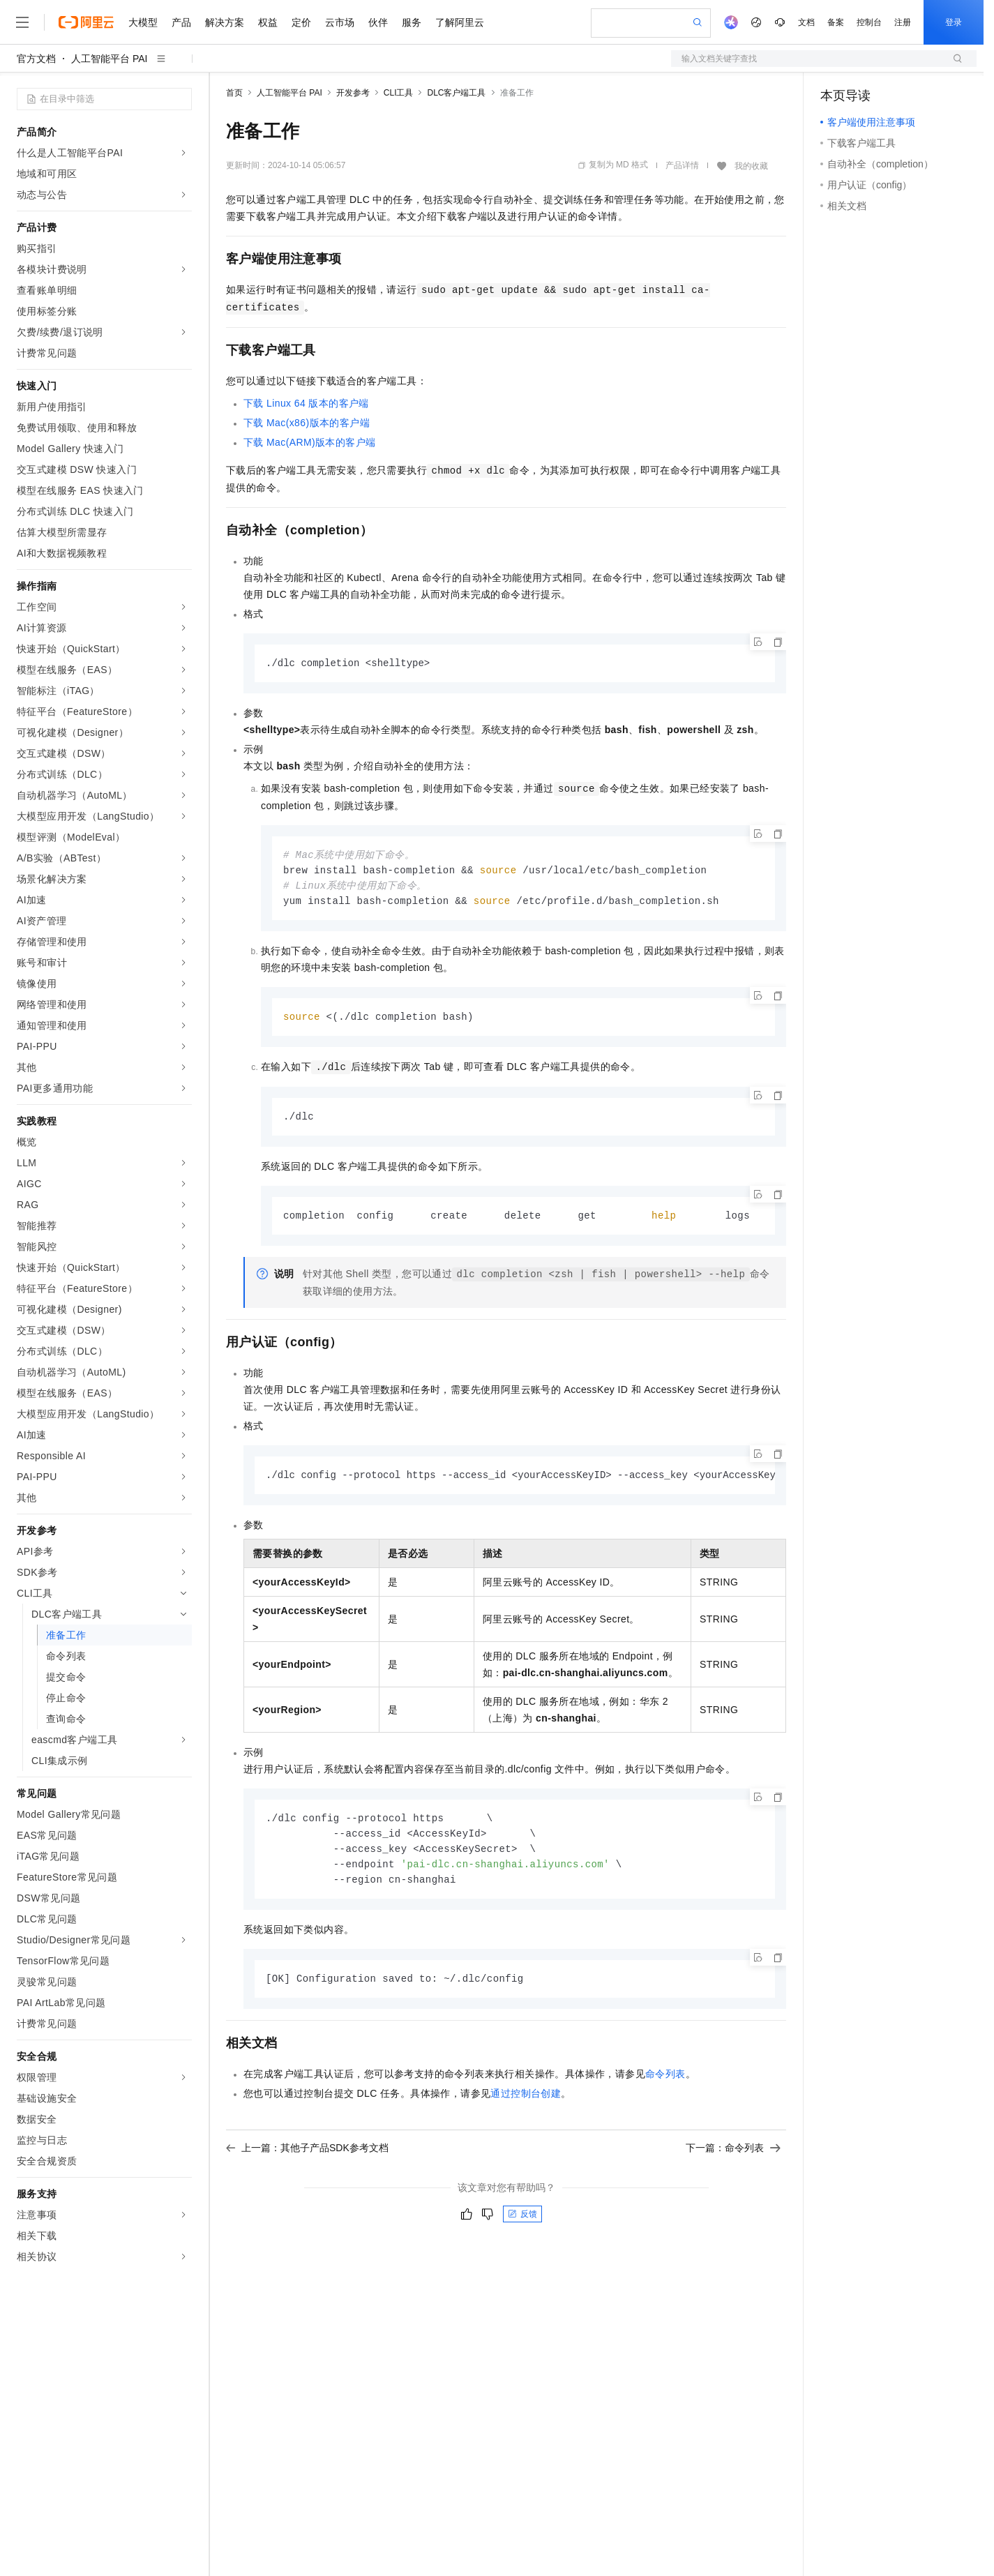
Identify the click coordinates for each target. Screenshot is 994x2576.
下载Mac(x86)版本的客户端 (306, 422)
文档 (806, 22)
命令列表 (665, 2084)
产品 (181, 22)
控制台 (869, 22)
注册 (902, 22)
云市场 (339, 22)
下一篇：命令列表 (733, 2158)
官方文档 (36, 58)
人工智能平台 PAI (109, 58)
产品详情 (682, 165)
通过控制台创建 (525, 2103)
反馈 (522, 2224)
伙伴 (378, 22)
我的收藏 (751, 166)
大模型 (143, 22)
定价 (301, 22)
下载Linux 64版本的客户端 (306, 403)
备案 (835, 22)
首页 (234, 93)
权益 (268, 22)
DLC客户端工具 (456, 93)
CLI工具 (399, 93)
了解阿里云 (459, 22)
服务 (411, 22)
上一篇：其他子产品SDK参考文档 (307, 2158)
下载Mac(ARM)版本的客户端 (309, 442)
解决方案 (224, 22)
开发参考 (353, 93)
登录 (953, 22)
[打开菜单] (22, 22)
